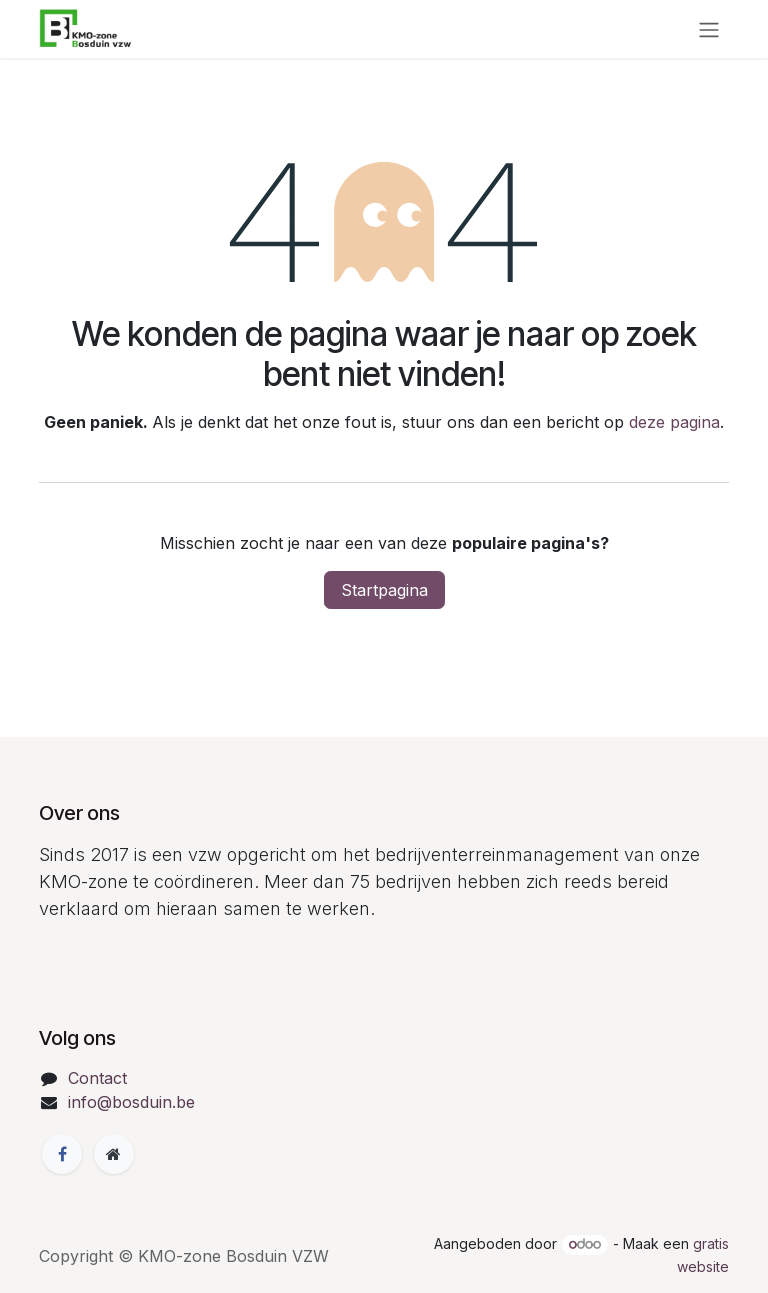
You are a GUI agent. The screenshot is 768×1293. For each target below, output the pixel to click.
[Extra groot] (114, 1154)
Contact (97, 1078)
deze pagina (674, 422)
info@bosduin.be (131, 1102)
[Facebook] (62, 1154)
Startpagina (384, 590)
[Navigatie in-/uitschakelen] (709, 29)
